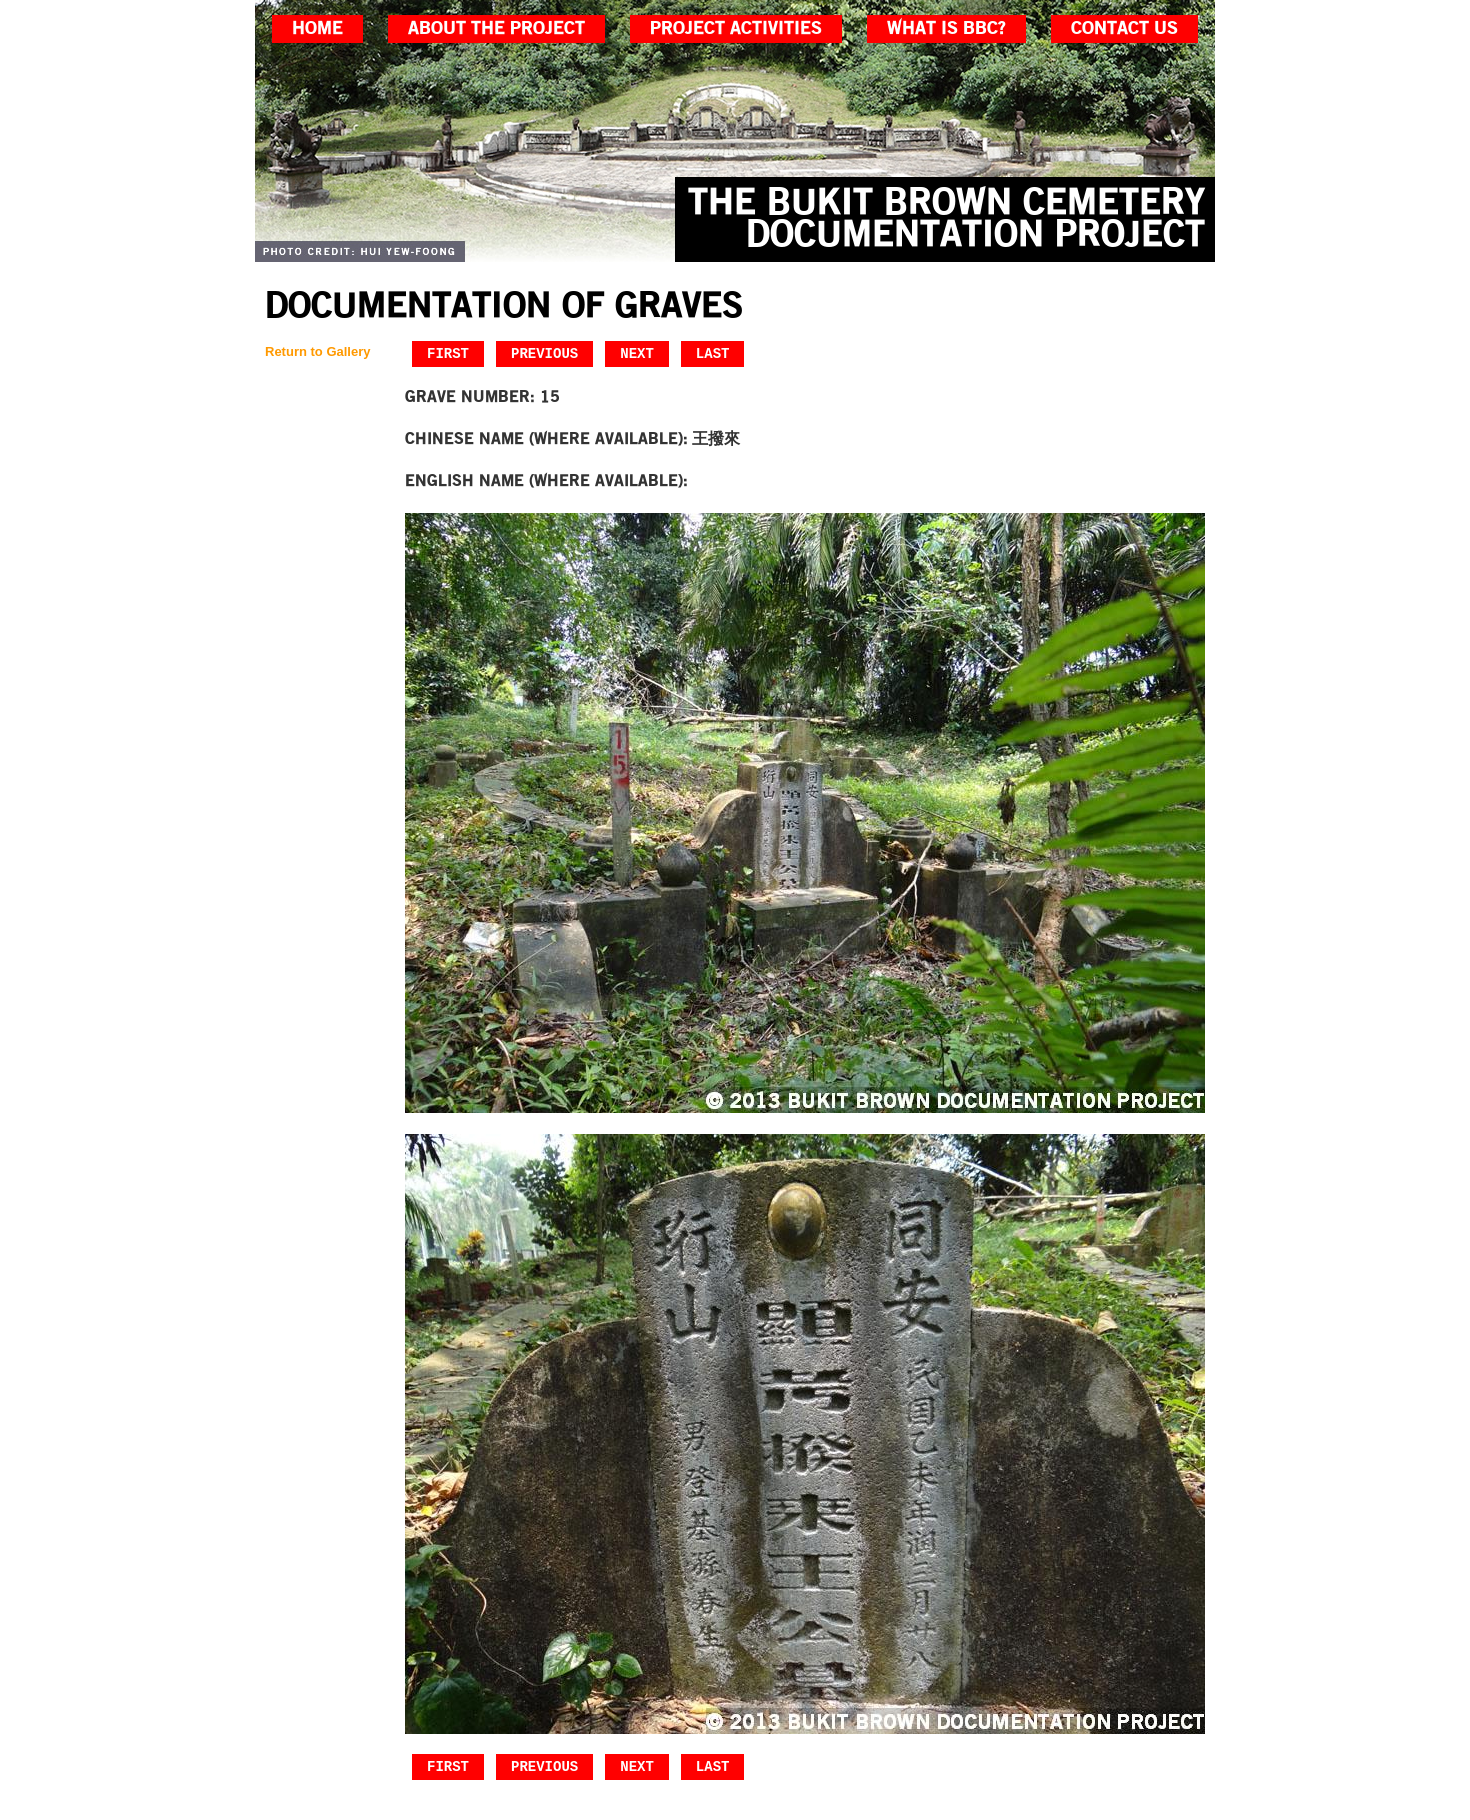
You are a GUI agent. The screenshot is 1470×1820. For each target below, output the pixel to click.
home (317, 29)
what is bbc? (946, 29)
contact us (1124, 29)
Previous (544, 353)
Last (713, 353)
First (448, 353)
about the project (496, 29)
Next (637, 353)
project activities (736, 29)
